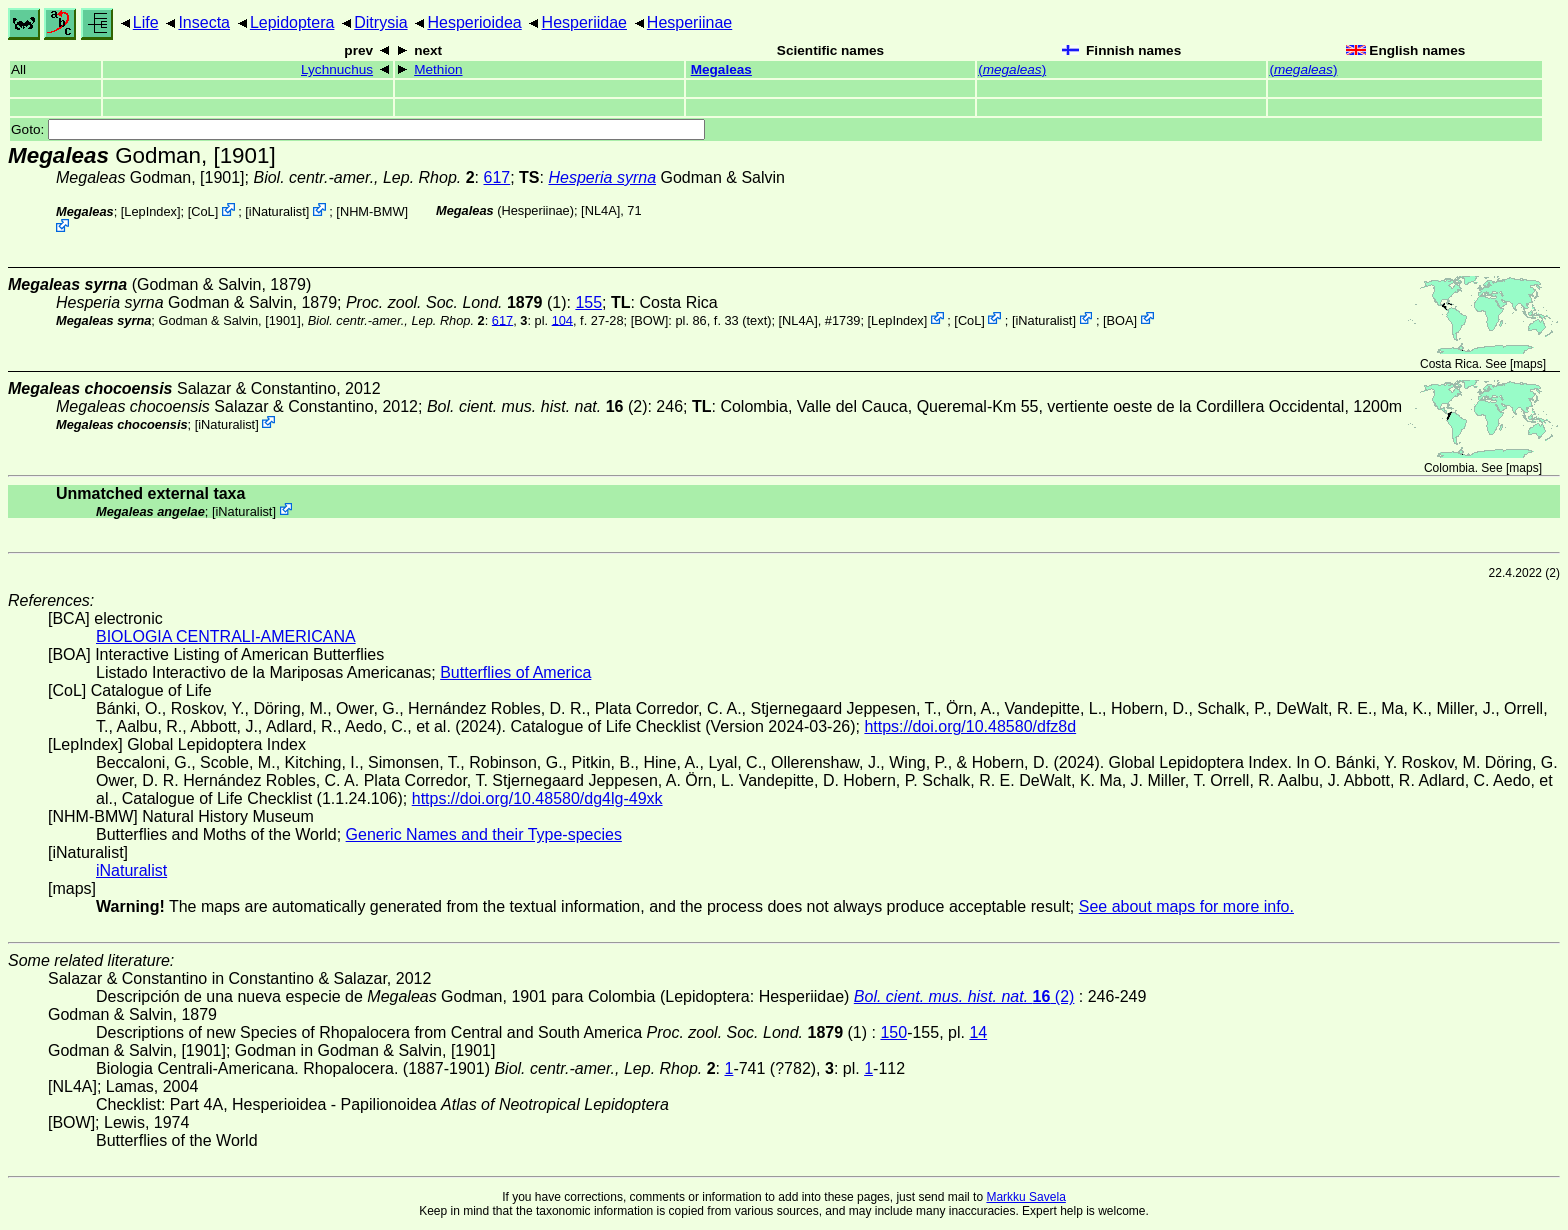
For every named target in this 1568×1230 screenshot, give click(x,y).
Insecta (204, 22)
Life (146, 22)
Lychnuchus (337, 69)
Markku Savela (1025, 1197)
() (1012, 69)
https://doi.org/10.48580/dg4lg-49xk (537, 798)
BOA (1120, 319)
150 (893, 1032)
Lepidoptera (292, 22)
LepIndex (150, 211)
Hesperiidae (584, 22)
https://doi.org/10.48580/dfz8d (970, 726)
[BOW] (650, 319)
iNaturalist (277, 211)
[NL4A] (600, 210)
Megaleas (721, 69)
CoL (202, 211)
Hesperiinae (689, 22)
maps (1527, 364)
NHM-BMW (372, 211)
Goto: (358, 129)
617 (497, 177)
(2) (537, 406)
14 (978, 1032)
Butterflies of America (515, 672)
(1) (456, 302)
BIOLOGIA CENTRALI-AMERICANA (226, 636)
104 (562, 319)
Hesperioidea (474, 22)
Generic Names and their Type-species (484, 834)
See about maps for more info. (1186, 906)
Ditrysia (380, 22)
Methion (438, 69)
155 (588, 302)
